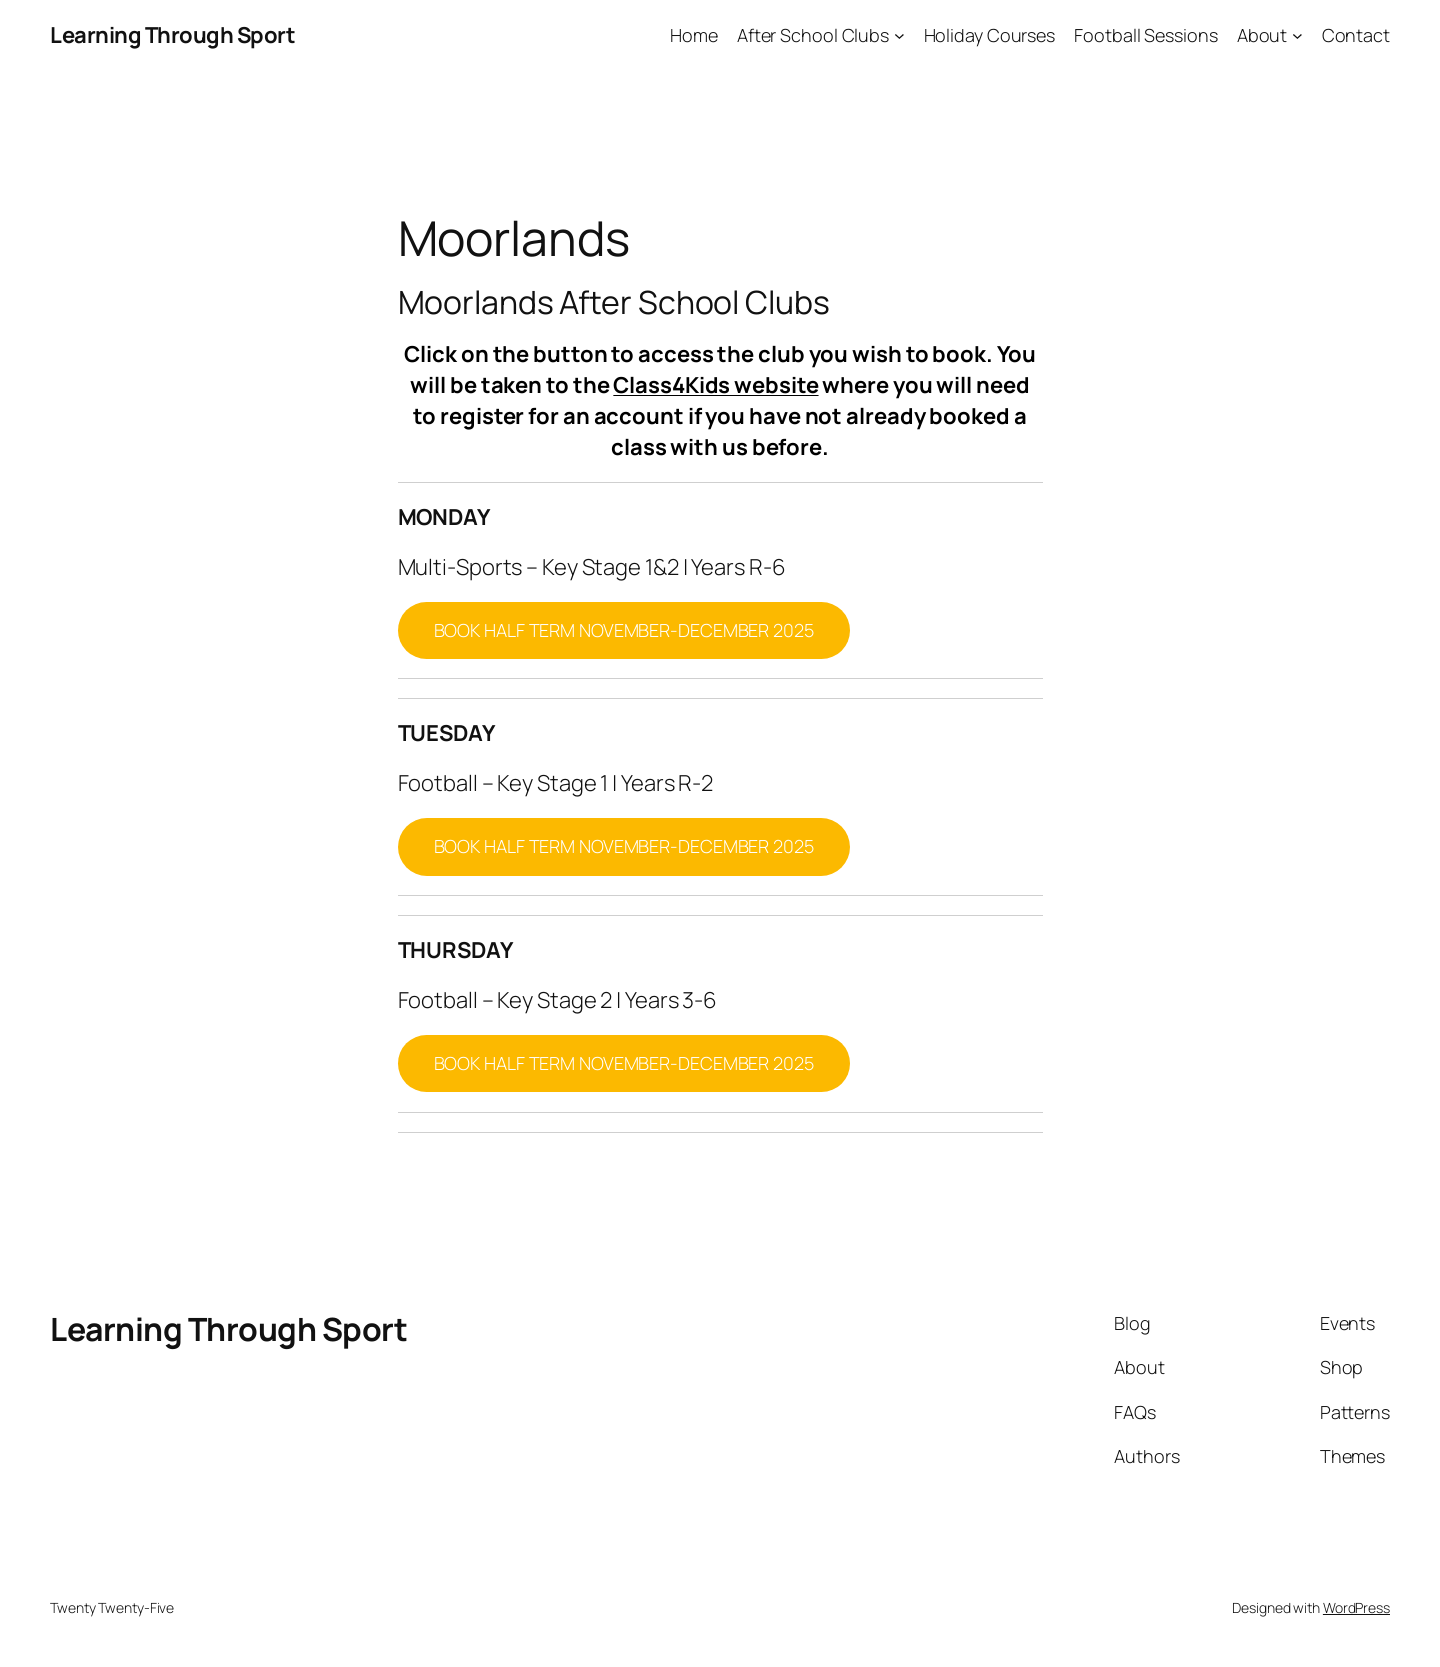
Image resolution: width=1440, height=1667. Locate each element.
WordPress (1356, 1607)
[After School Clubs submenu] (899, 35)
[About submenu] (1297, 35)
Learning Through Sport (172, 35)
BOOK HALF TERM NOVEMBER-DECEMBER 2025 (624, 630)
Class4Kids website (715, 385)
